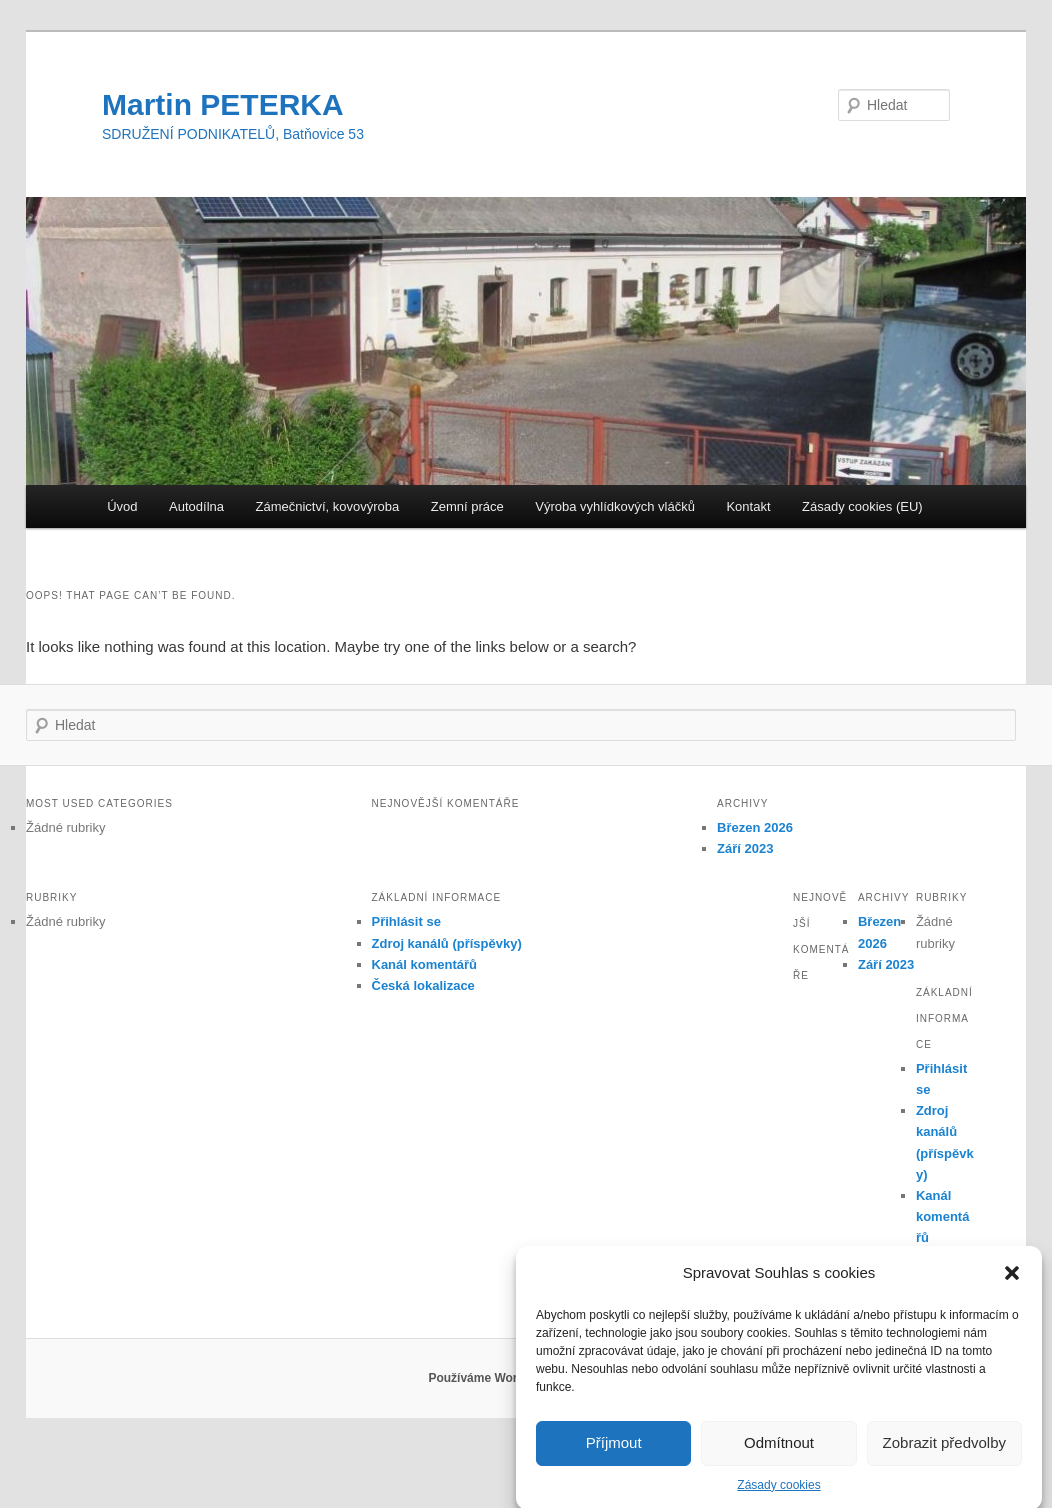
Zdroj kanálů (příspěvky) (447, 943)
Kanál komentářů (424, 964)
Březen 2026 (755, 827)
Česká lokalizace (423, 985)
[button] (1012, 1287)
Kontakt (748, 506)
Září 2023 (745, 848)
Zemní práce (467, 506)
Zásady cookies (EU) (862, 506)
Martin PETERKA (223, 104)
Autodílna (196, 506)
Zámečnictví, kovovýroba (327, 506)
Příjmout (614, 1455)
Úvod (122, 506)
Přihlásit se (406, 921)
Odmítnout (779, 1455)
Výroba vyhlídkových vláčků (615, 506)
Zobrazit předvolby (944, 1455)
